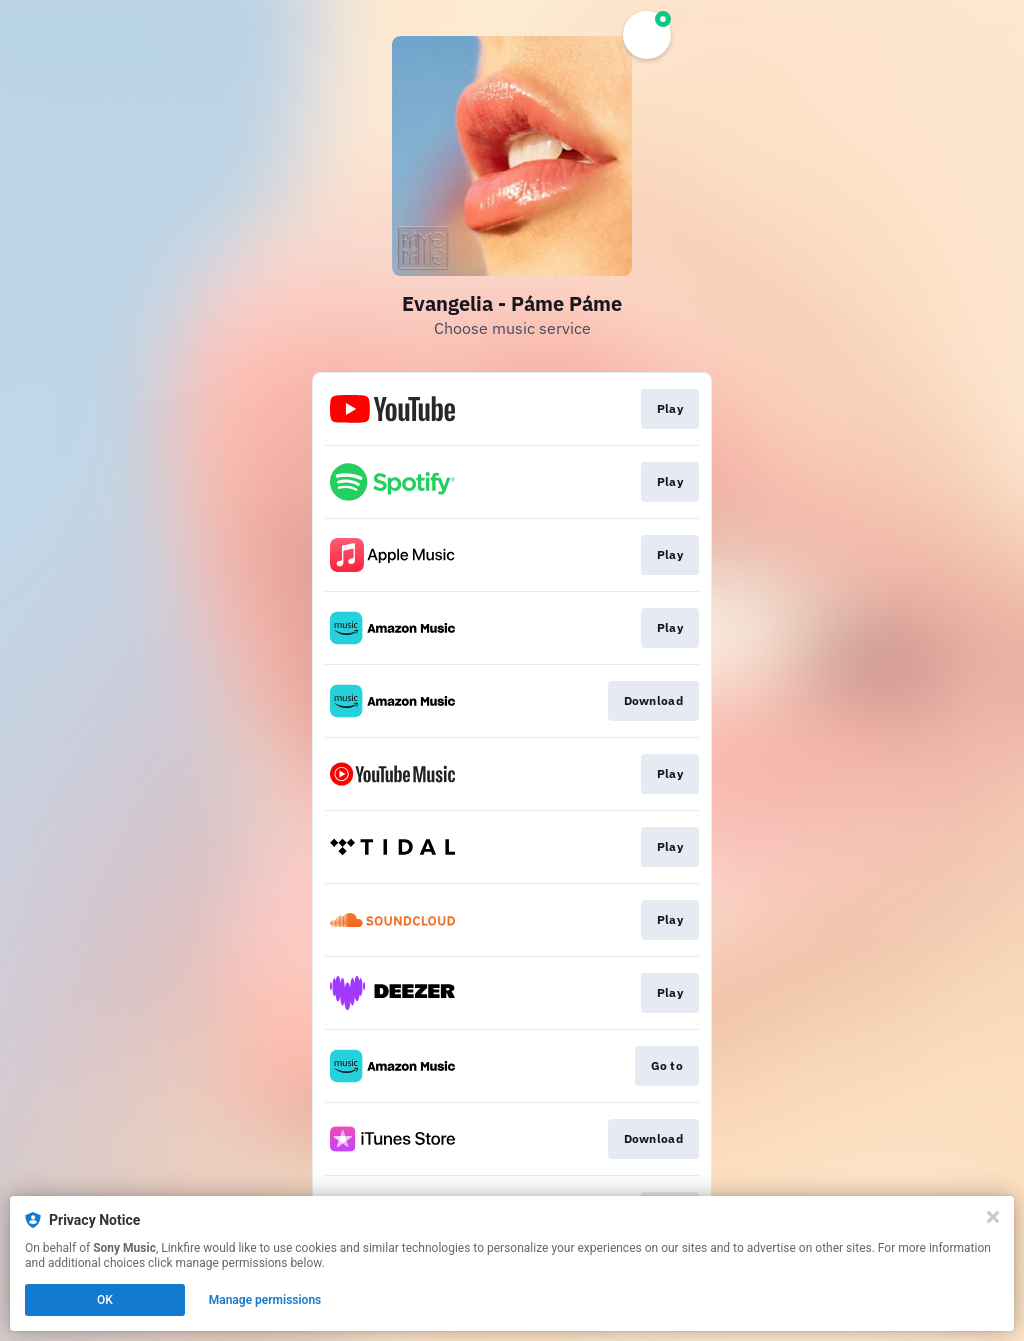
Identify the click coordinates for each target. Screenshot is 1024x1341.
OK (105, 1300)
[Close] (993, 1217)
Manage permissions (265, 1300)
